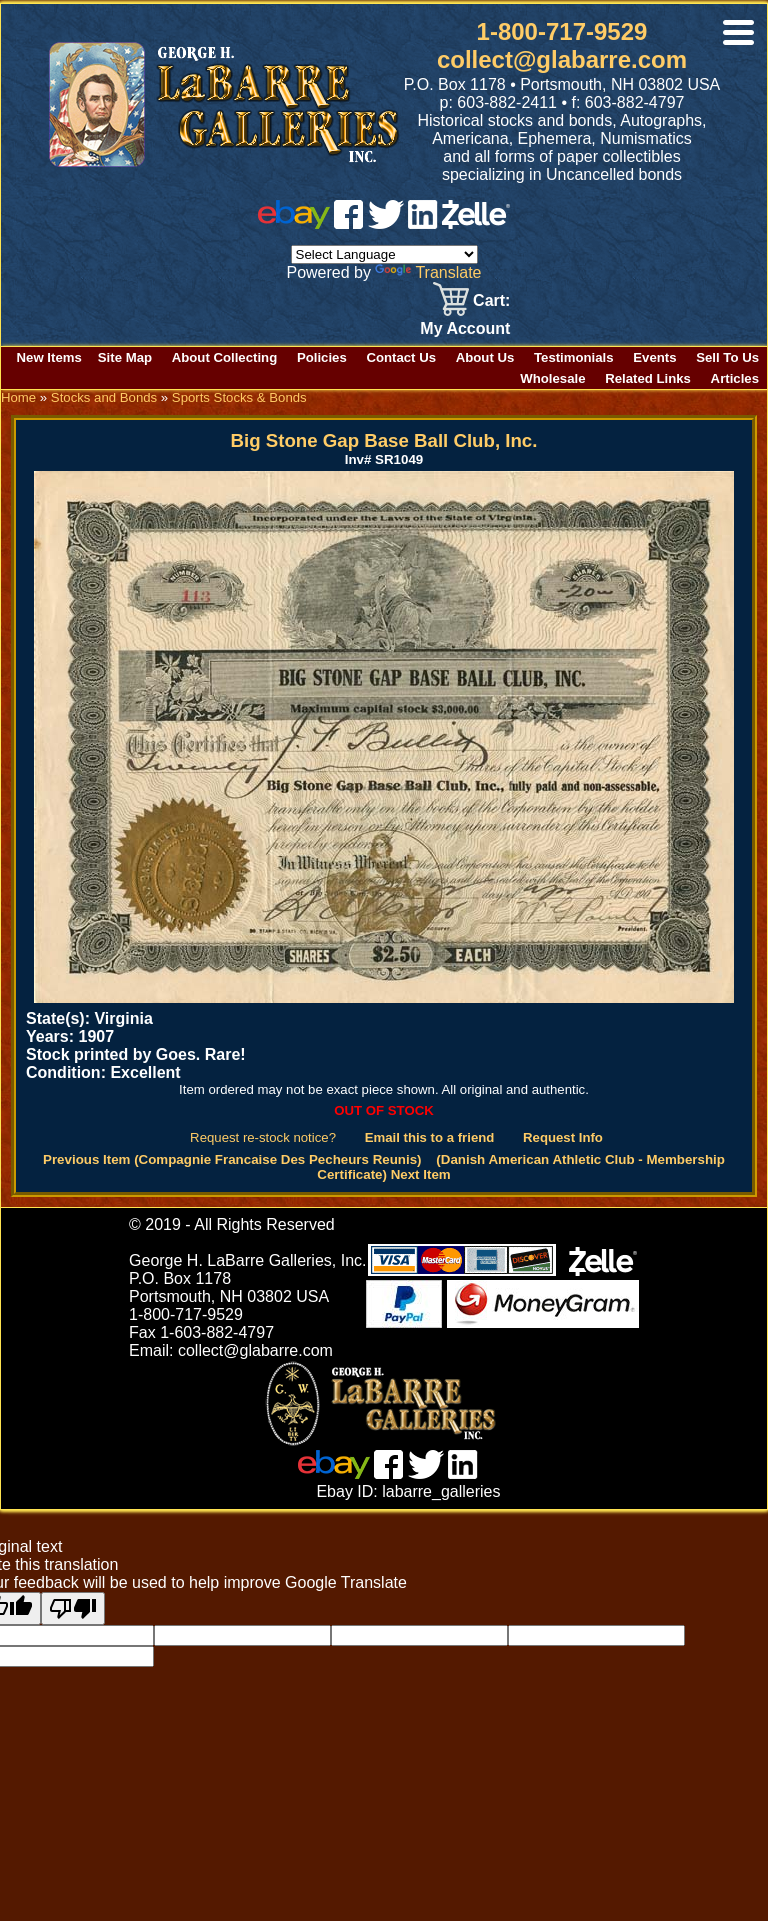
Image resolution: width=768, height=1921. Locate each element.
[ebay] (294, 223)
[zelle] (476, 223)
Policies (322, 357)
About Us (485, 357)
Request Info (563, 1137)
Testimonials (574, 357)
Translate (428, 272)
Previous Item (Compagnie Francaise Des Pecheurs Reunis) (232, 1159)
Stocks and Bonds (104, 397)
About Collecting (225, 357)
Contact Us (401, 357)
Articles (735, 378)
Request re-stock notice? (263, 1137)
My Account (465, 328)
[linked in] (423, 223)
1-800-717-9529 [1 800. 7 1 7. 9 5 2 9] (562, 31)
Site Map (125, 357)
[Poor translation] (73, 1608)
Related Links (648, 378)
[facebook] (348, 223)
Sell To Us (727, 357)
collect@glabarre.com (562, 59)
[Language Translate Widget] (384, 254)
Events (654, 357)
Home (18, 397)
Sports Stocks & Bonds (239, 397)
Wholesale (552, 378)
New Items (49, 357)
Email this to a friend (430, 1137)
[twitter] (386, 223)
